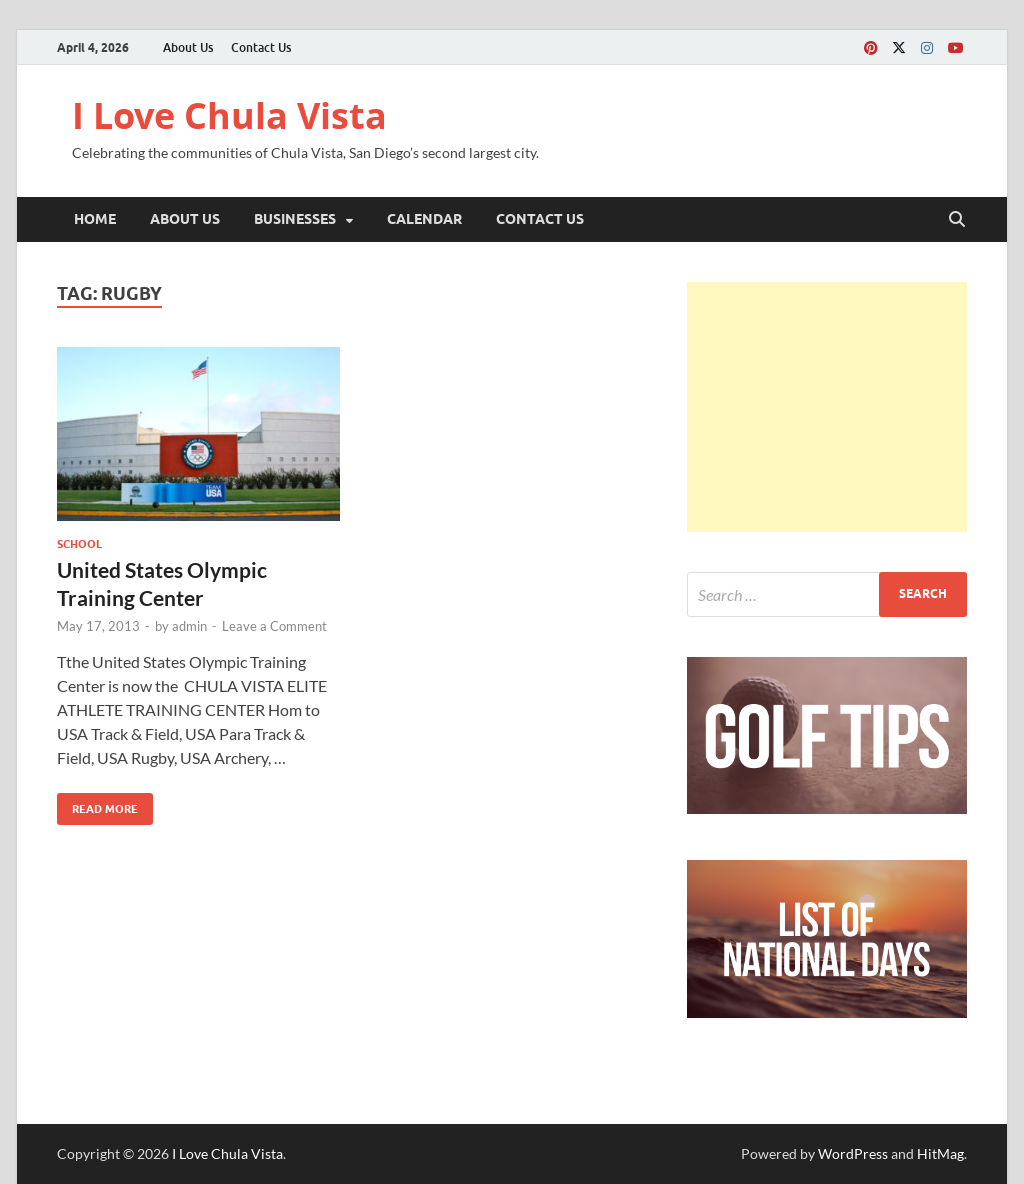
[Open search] (957, 220)
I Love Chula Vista (229, 115)
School (79, 544)
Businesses (295, 219)
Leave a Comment (274, 626)
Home (95, 219)
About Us (188, 47)
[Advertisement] (827, 407)
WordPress (853, 1153)
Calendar (424, 219)
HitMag (940, 1153)
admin (189, 626)
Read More (97, 804)
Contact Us (261, 47)
